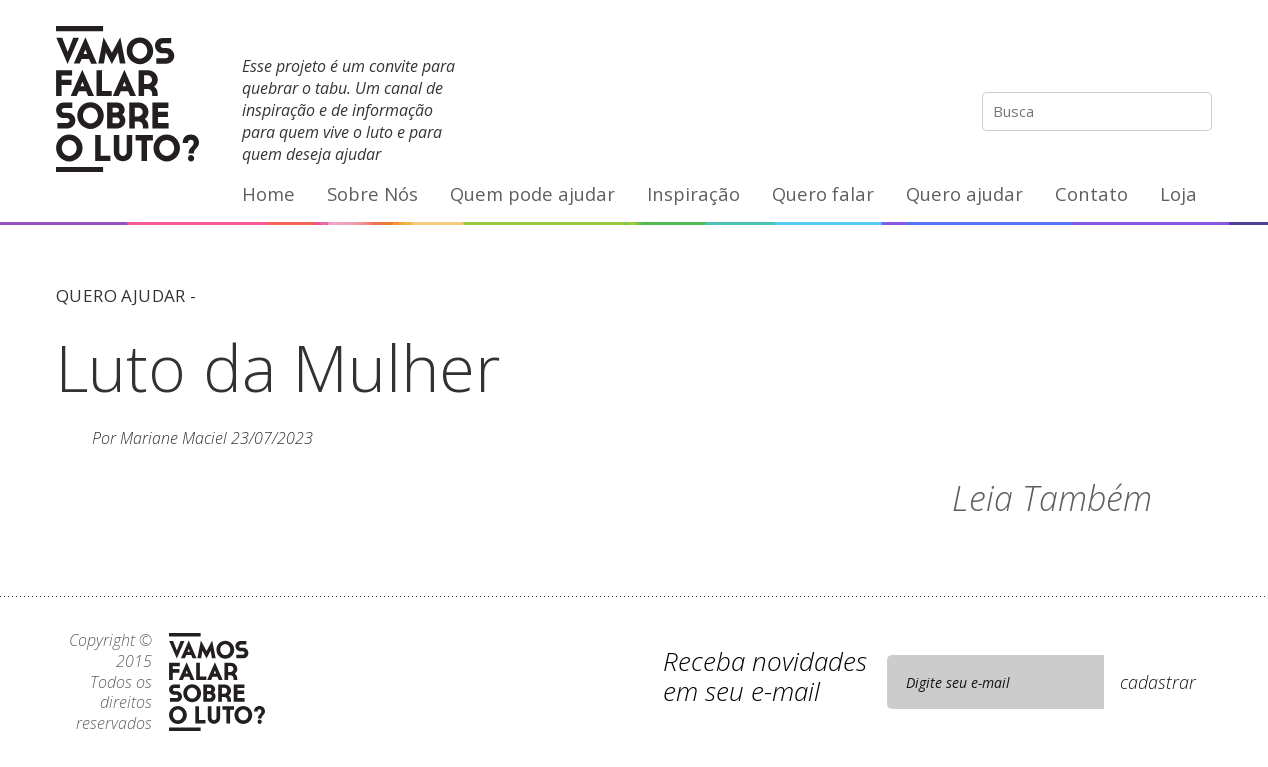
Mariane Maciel (173, 438)
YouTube (1154, 55)
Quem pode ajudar (532, 193)
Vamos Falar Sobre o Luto (127, 99)
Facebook (1113, 55)
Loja (1178, 193)
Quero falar (823, 193)
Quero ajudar (964, 193)
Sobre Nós (372, 193)
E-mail (1196, 55)
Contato (1091, 193)
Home (268, 193)
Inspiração (693, 193)
